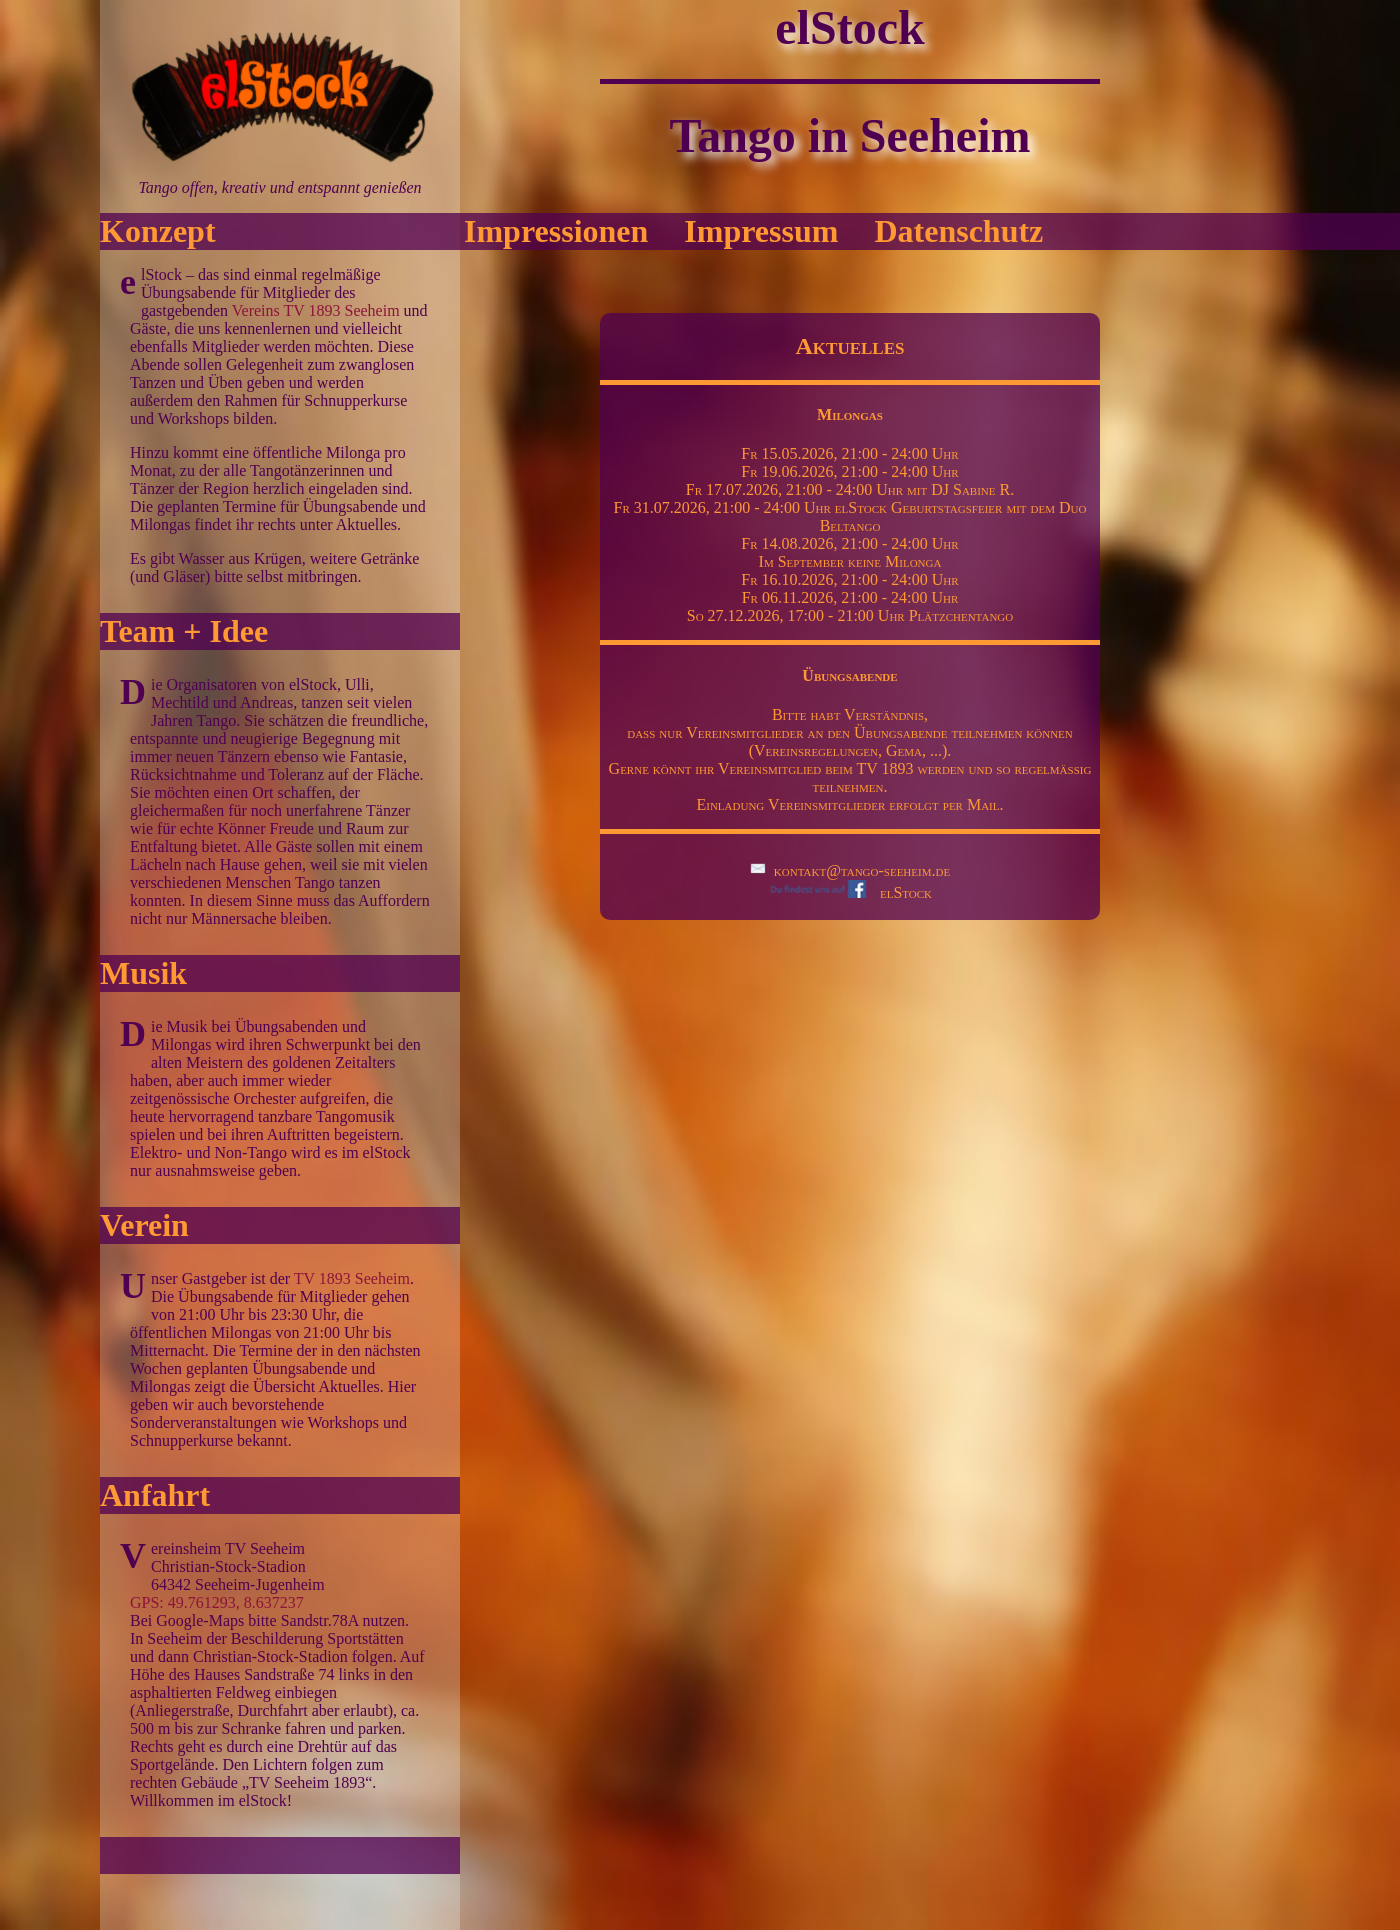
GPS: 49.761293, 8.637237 (217, 1602)
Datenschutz (958, 231)
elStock (850, 892)
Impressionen (556, 231)
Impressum (761, 231)
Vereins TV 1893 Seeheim (316, 310)
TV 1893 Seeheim (352, 1278)
